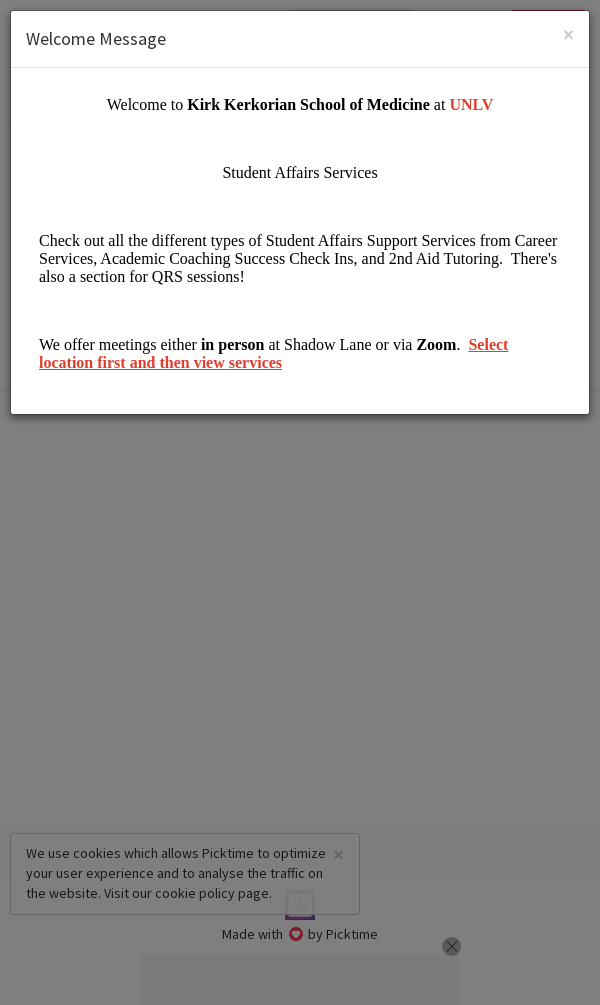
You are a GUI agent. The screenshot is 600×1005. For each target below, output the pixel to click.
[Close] (568, 34)
